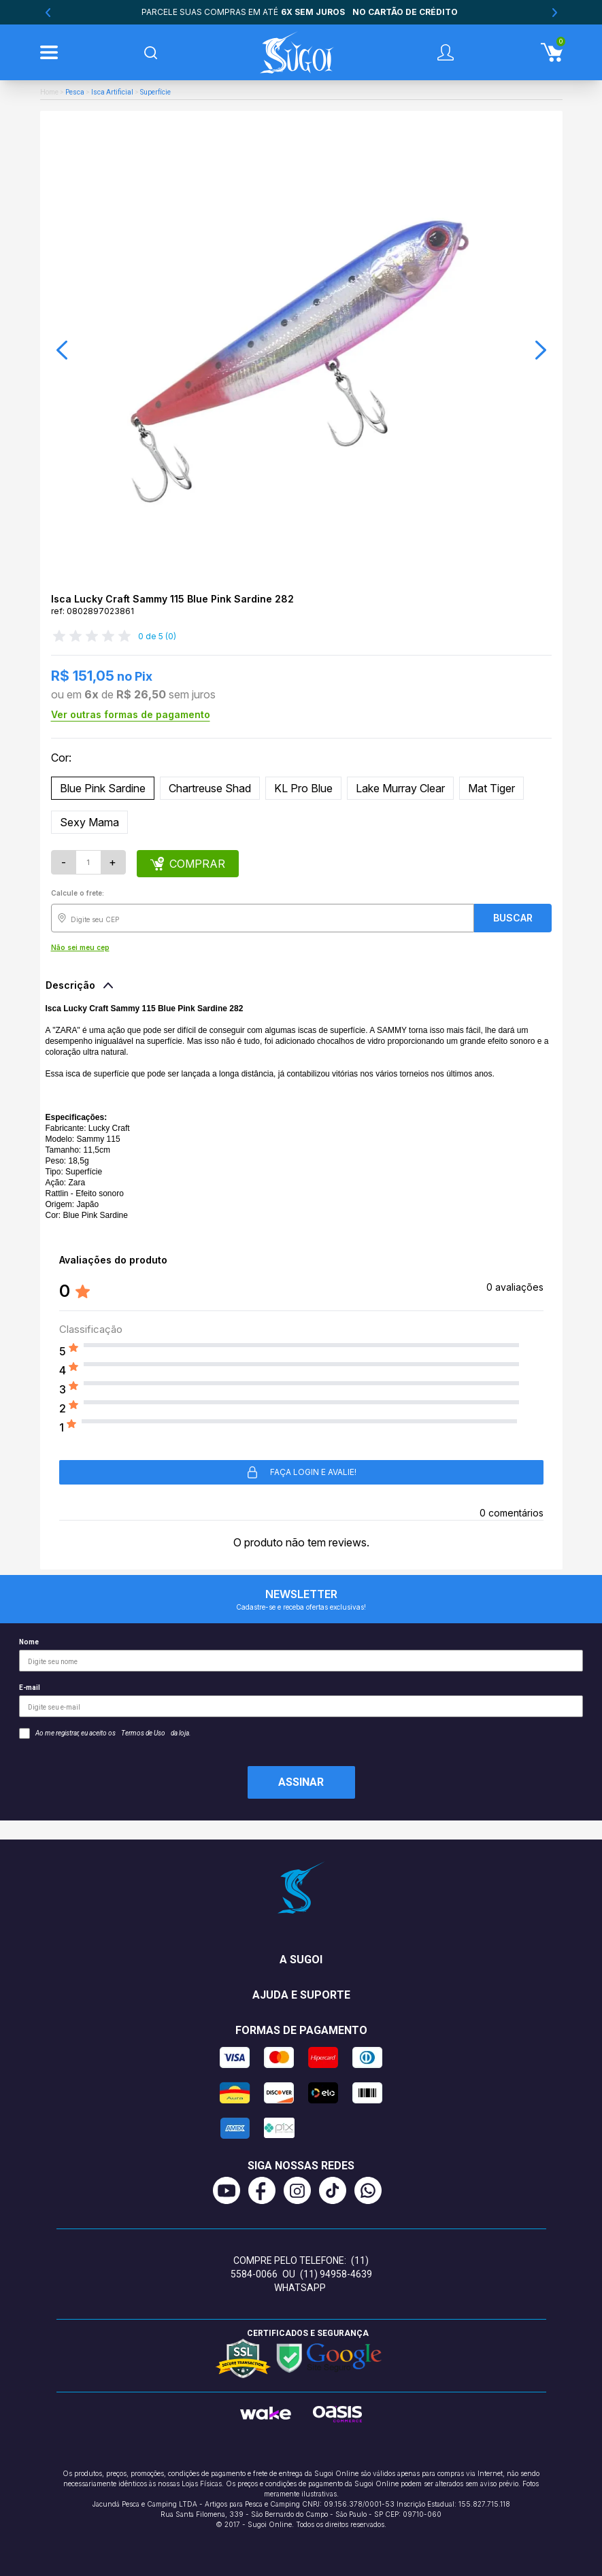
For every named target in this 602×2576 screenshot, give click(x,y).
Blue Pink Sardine (103, 788)
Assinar (301, 1782)
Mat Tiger (491, 788)
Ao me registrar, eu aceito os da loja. (105, 1733)
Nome (301, 1655)
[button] (61, 350)
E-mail (301, 1700)
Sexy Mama (89, 822)
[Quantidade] (88, 862)
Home (49, 92)
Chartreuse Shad (210, 788)
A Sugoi (301, 1959)
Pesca (74, 92)
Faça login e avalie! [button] (301, 1472)
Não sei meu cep (80, 947)
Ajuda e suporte (301, 1994)
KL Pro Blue (303, 788)
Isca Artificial (112, 92)
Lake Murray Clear (400, 788)
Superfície (155, 92)
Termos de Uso (143, 1733)
